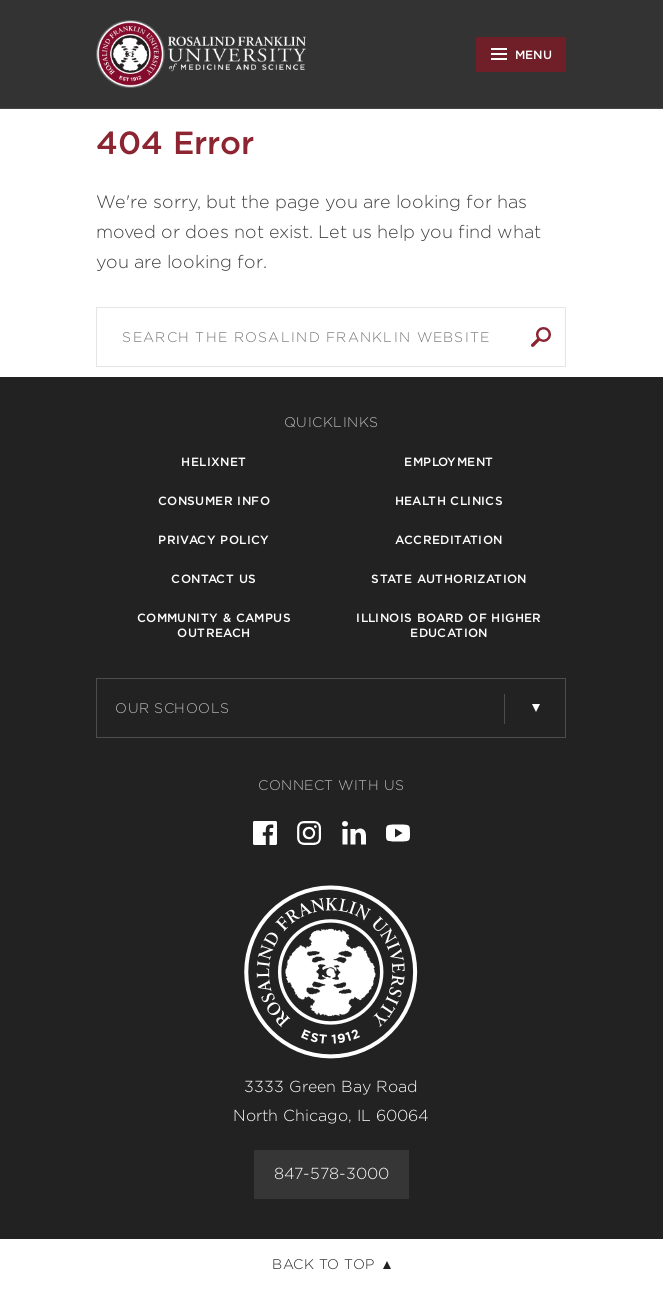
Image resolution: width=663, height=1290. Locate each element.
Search (541, 337)
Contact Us (213, 578)
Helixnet (213, 461)
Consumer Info (214, 500)
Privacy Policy (214, 539)
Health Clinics (449, 500)
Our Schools (172, 708)
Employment (448, 461)
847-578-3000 (331, 1173)
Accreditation (448, 539)
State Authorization (449, 578)
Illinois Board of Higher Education (449, 625)
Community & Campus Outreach (214, 625)
